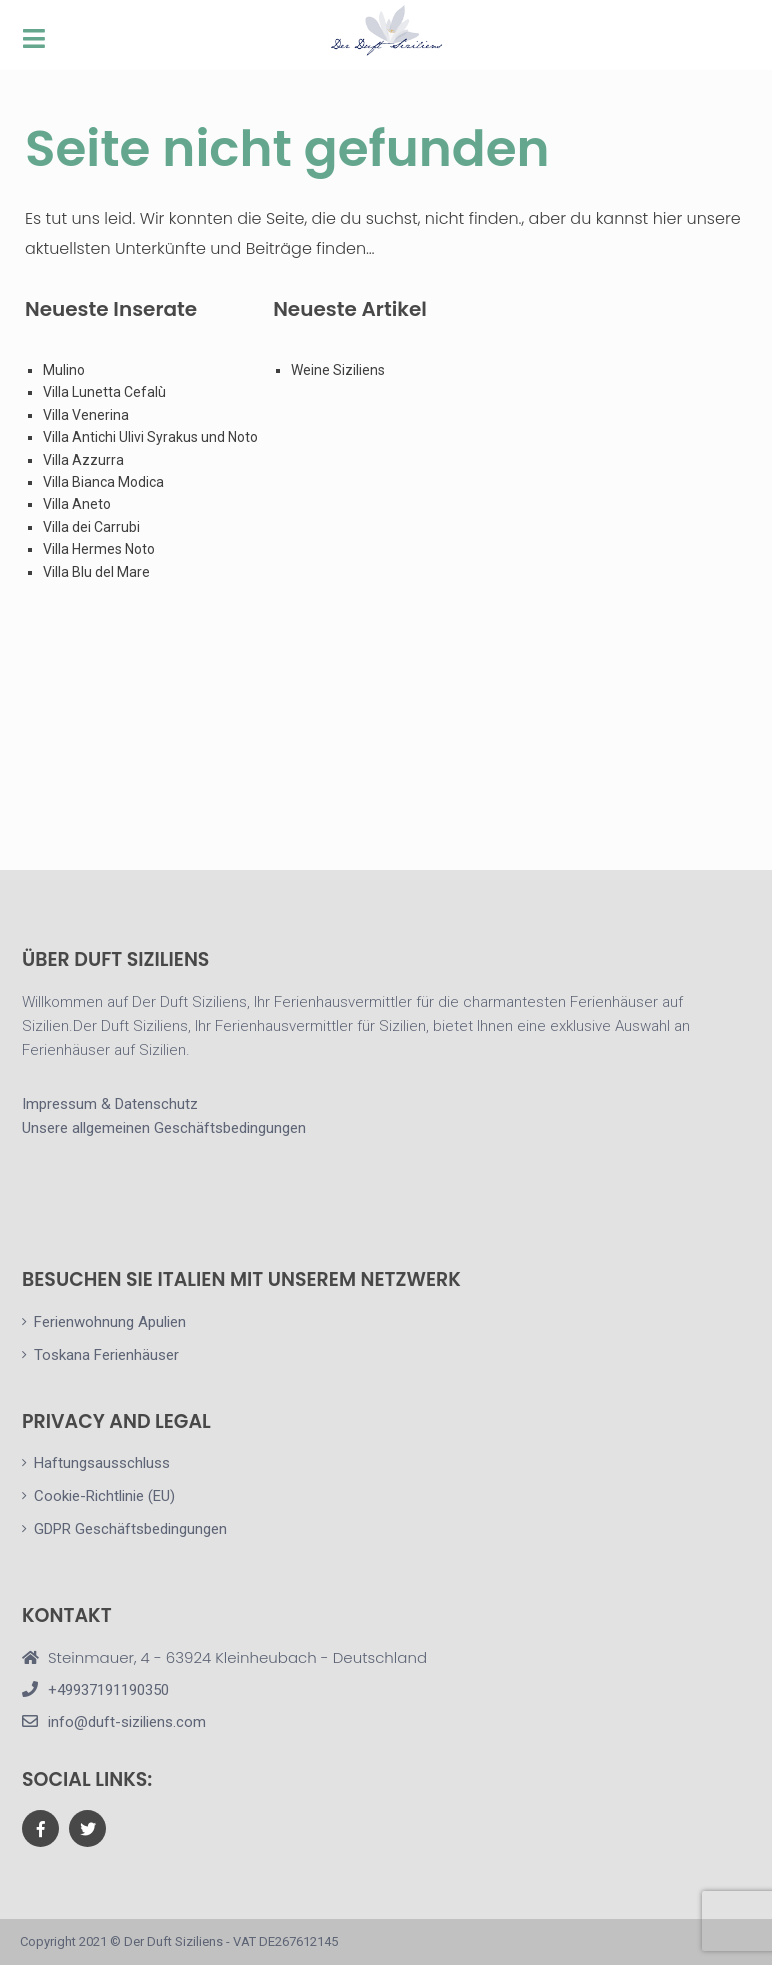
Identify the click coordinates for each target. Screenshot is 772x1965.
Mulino (64, 370)
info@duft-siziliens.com (127, 1722)
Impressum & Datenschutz (110, 1104)
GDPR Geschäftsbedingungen (130, 1529)
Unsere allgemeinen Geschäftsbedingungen (164, 1128)
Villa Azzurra (83, 460)
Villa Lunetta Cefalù (104, 392)
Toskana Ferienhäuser (106, 1355)
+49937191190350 (108, 1690)
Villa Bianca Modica (103, 482)
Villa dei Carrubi (91, 527)
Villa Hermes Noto (99, 549)
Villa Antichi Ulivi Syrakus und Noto (152, 437)
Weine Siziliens (338, 370)
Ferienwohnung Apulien (110, 1322)
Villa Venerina (86, 415)
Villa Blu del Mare (96, 572)
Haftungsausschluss (102, 1463)
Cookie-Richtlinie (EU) (104, 1496)
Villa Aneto (77, 504)
